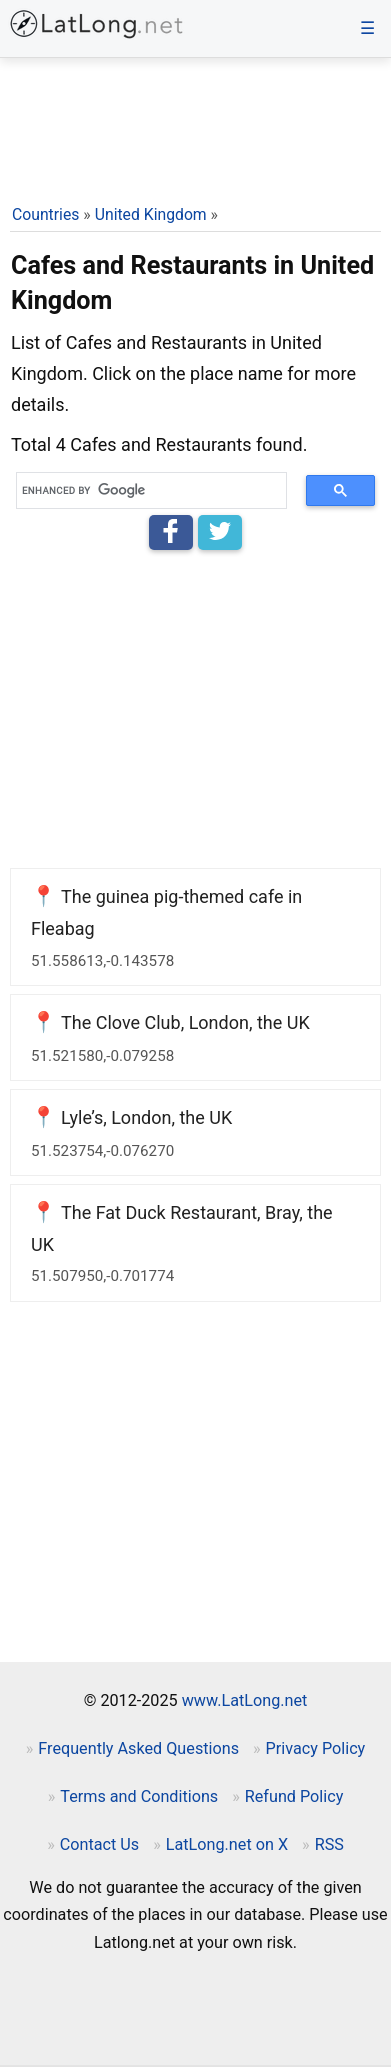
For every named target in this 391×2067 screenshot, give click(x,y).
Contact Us (99, 1844)
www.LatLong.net (245, 1700)
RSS (329, 1844)
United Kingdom (151, 214)
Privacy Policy (316, 1748)
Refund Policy (294, 1796)
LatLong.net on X (227, 1844)
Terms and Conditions (139, 1796)
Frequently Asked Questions (138, 1748)
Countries (45, 214)
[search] (144, 490)
